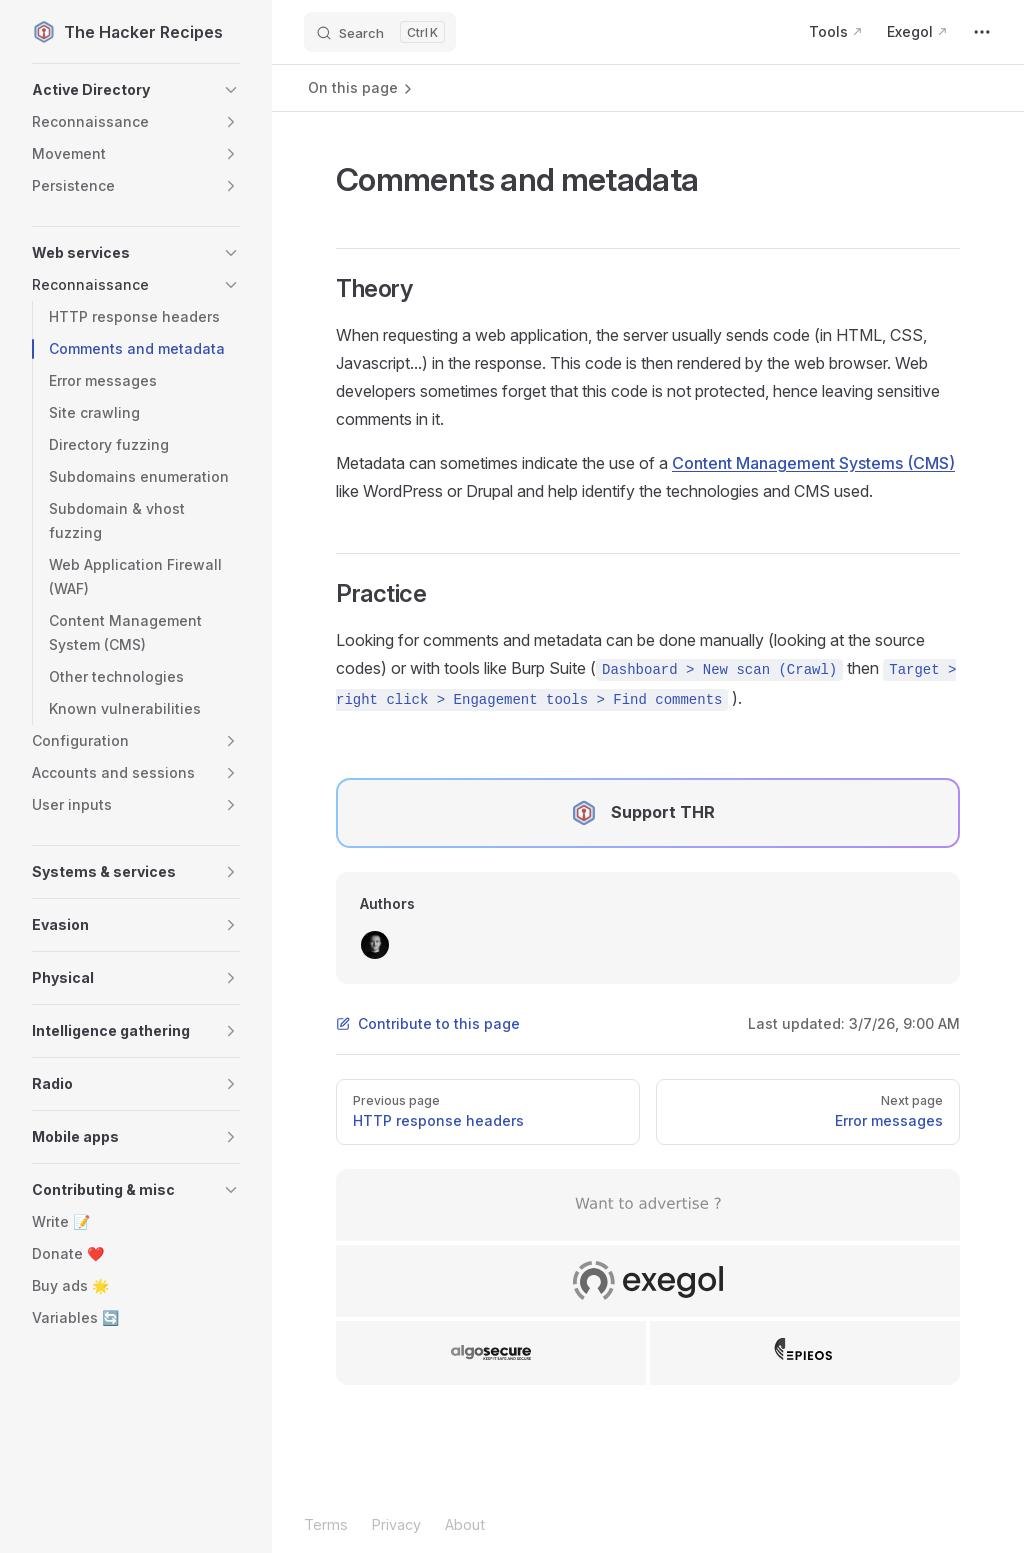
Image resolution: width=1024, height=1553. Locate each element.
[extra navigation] (982, 32)
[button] (136, 90)
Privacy (396, 1524)
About (465, 1524)
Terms (326, 1524)
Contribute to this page (428, 1023)
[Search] (380, 32)
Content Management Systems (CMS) (813, 463)
